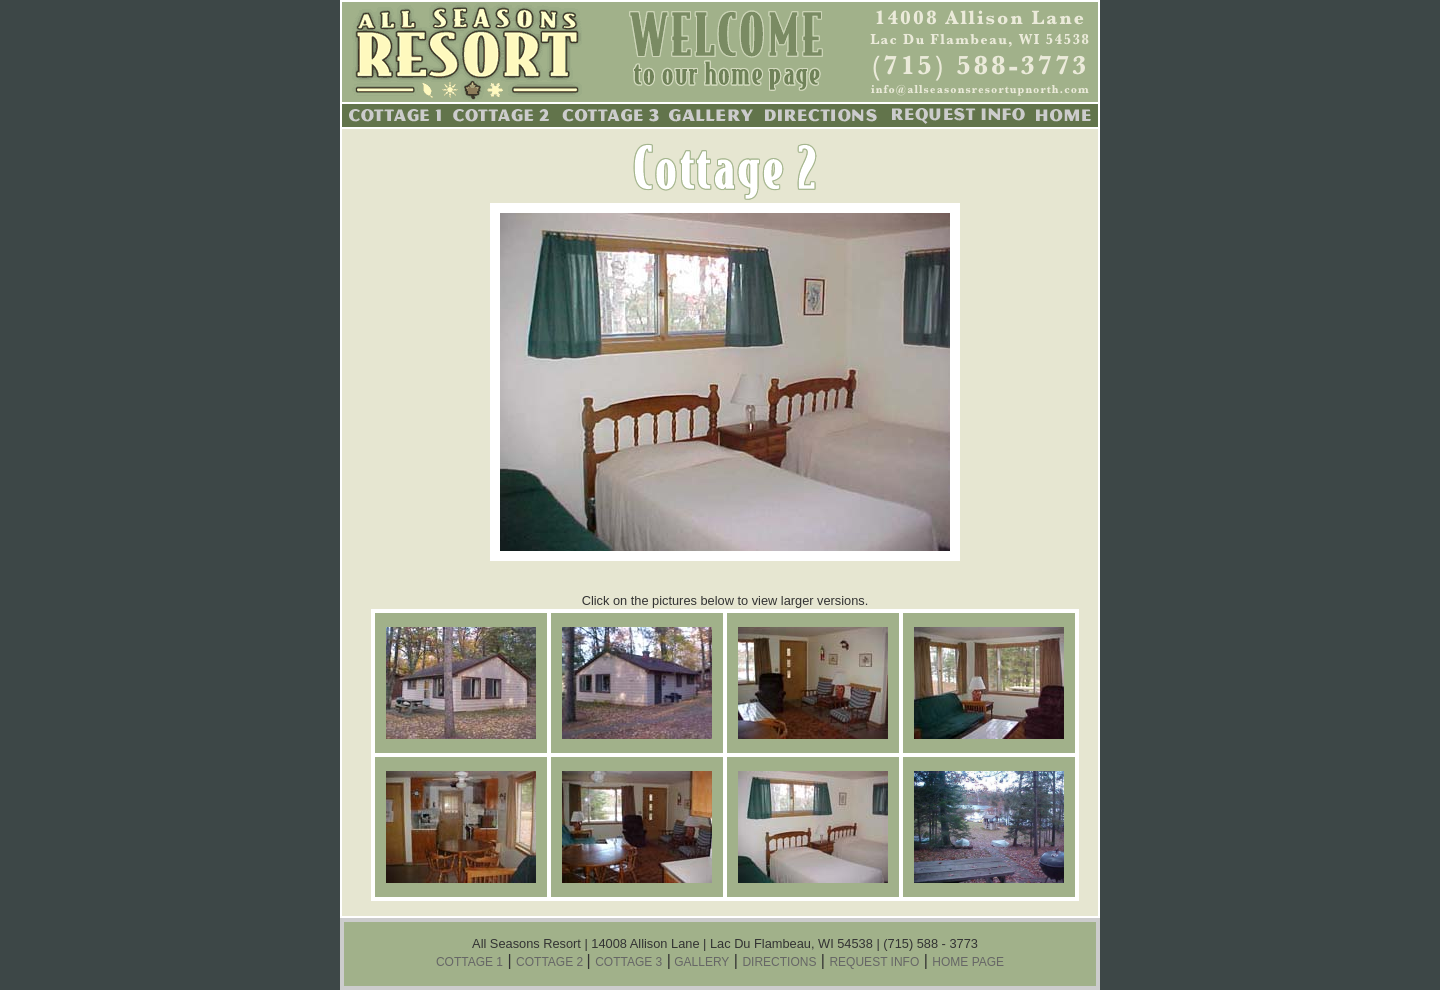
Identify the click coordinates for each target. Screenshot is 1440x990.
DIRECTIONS (779, 962)
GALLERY (700, 962)
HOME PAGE (968, 962)
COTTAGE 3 (628, 962)
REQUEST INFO (874, 962)
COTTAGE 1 (469, 962)
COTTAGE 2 (551, 962)
